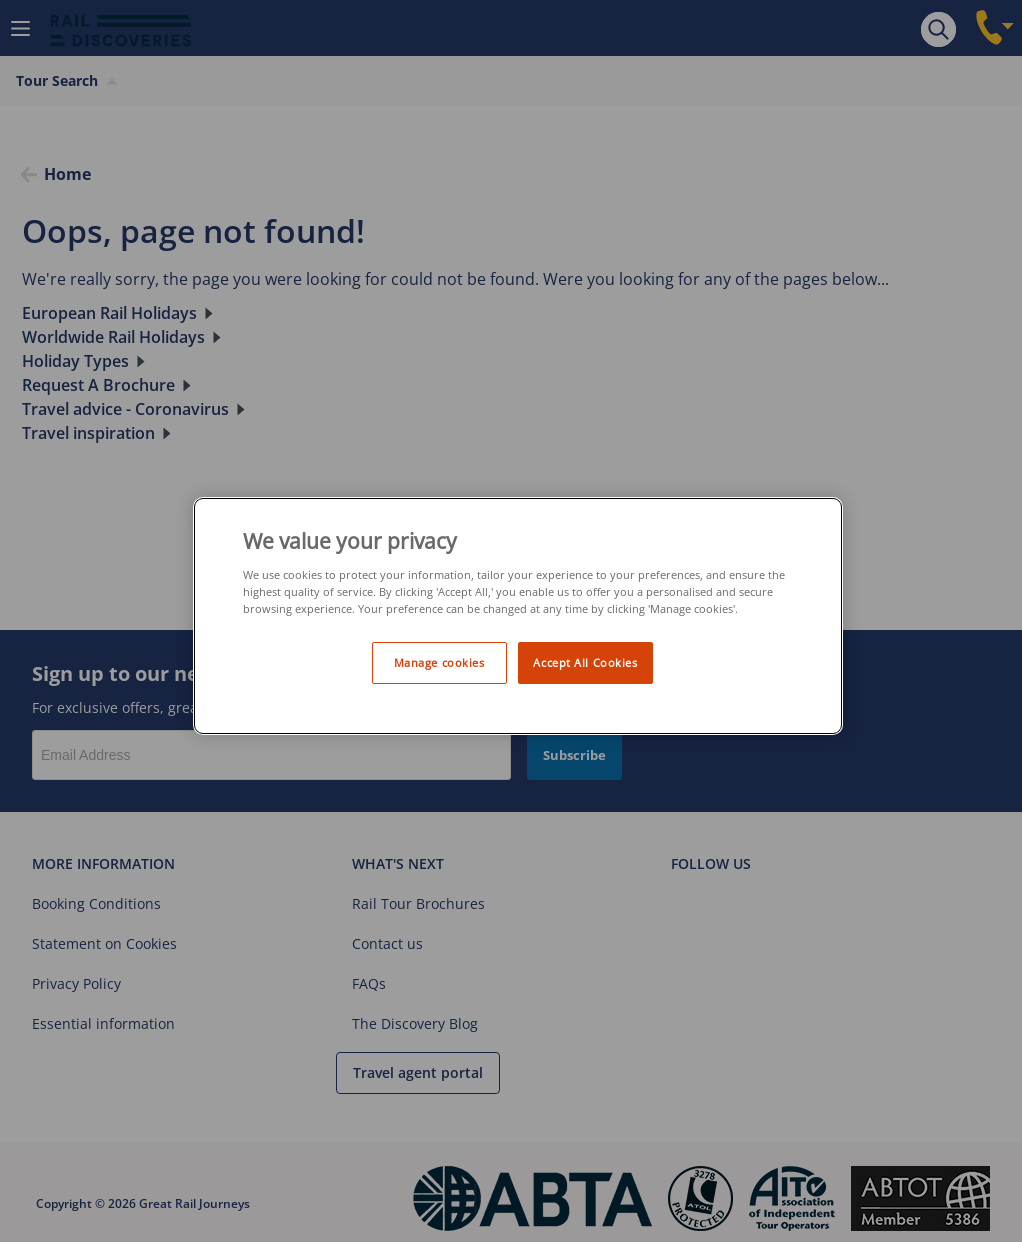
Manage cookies (439, 662)
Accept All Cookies (585, 662)
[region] (518, 616)
